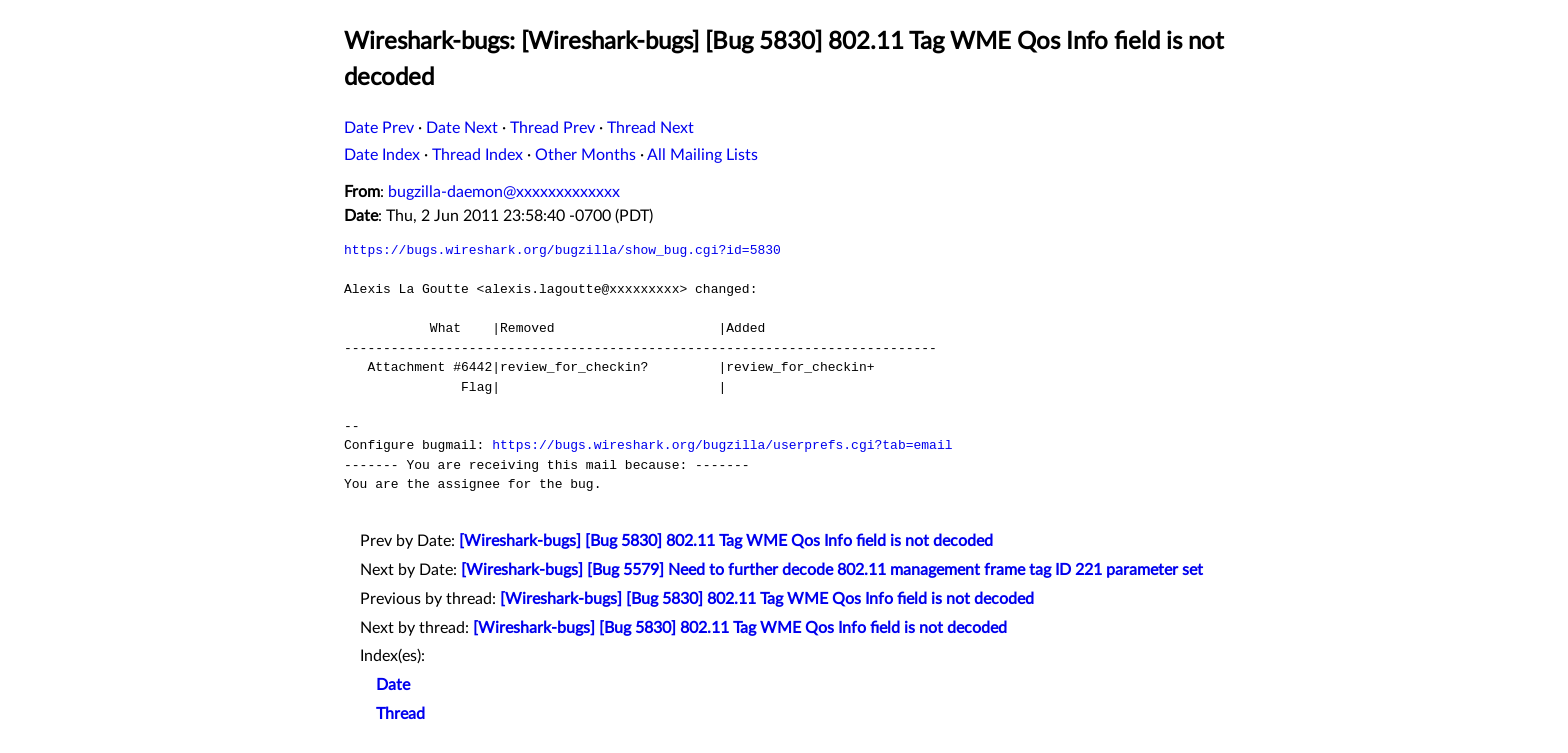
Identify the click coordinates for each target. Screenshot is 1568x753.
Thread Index (477, 155)
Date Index (382, 155)
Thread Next (650, 128)
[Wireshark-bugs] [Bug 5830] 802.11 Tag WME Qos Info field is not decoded (726, 541)
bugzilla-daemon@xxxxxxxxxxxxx (504, 192)
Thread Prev (552, 128)
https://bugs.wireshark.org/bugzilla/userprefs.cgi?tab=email (722, 445)
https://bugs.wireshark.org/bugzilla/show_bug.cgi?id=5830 (562, 250)
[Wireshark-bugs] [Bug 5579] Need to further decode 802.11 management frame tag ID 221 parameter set (832, 570)
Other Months (585, 155)
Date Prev (379, 128)
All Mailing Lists (702, 155)
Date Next (462, 128)
